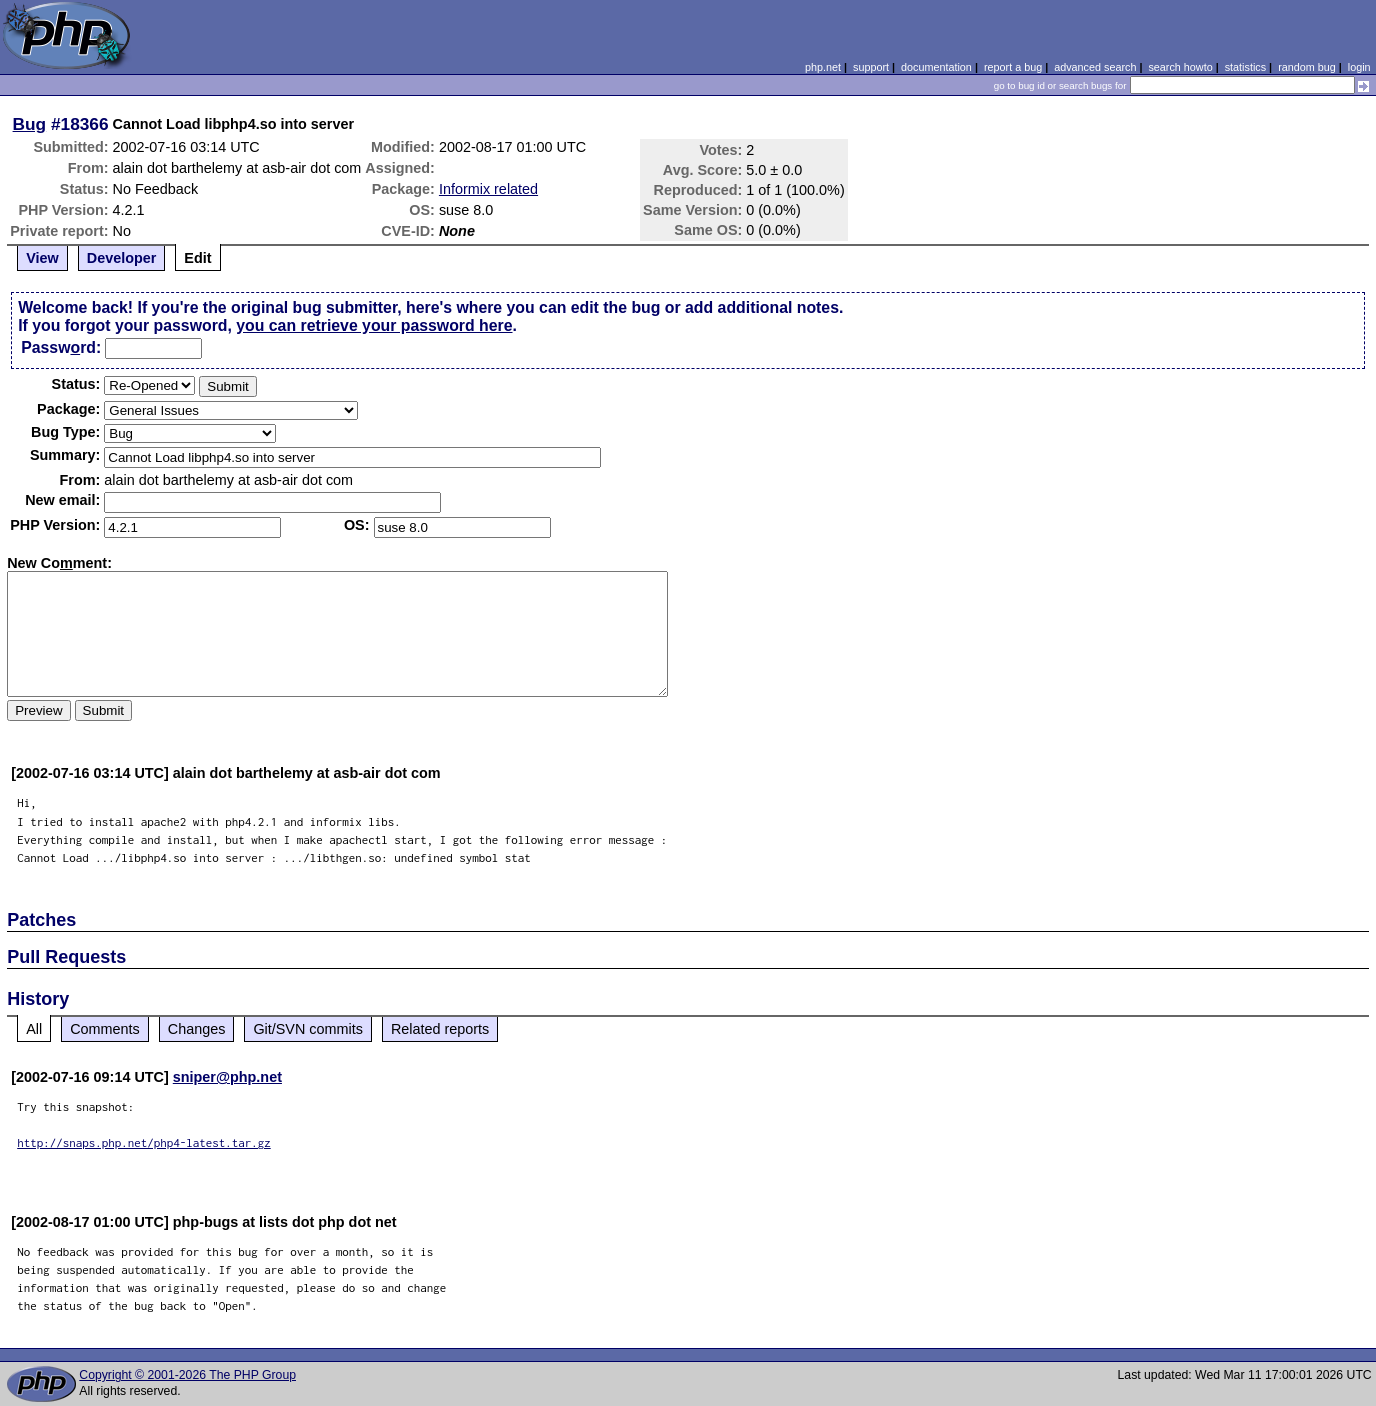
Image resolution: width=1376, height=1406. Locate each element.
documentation (936, 67)
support (871, 67)
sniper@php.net (227, 1077)
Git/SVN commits (308, 1029)
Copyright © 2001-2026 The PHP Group (187, 1375)
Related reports (440, 1029)
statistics (1245, 67)
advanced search (1095, 67)
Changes (197, 1029)
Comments (105, 1029)
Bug (30, 124)
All (34, 1029)
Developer (122, 258)
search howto (1180, 67)
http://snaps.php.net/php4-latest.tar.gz (144, 1142)
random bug (1307, 67)
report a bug (1013, 67)
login (1359, 67)
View (42, 258)
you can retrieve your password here (374, 325)
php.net (823, 67)
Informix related (488, 189)
